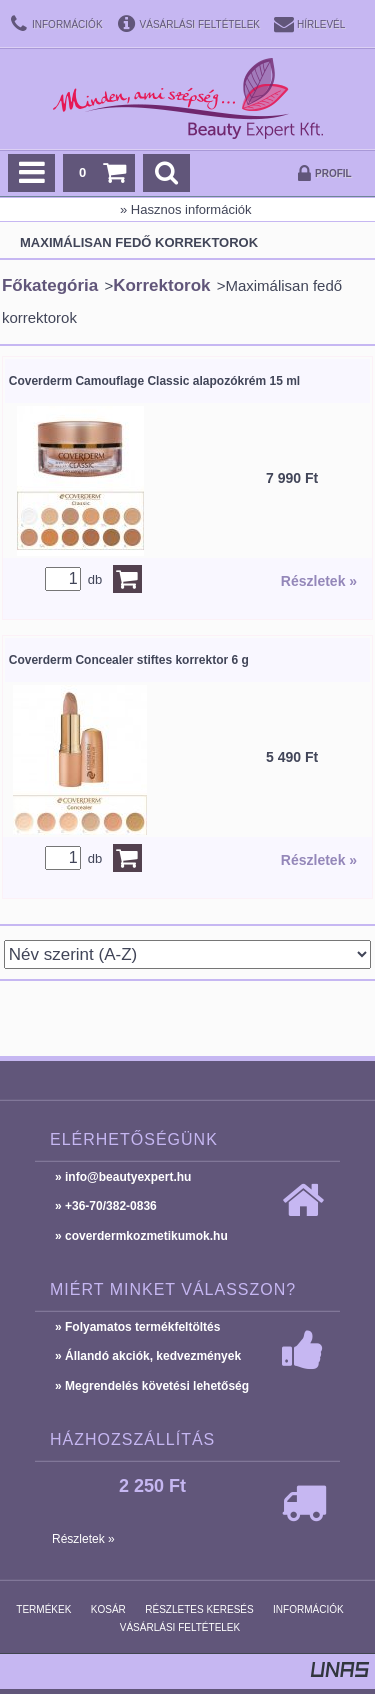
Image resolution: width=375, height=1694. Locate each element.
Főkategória (50, 285)
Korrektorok (161, 285)
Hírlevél (321, 24)
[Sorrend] (188, 954)
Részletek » (319, 581)
